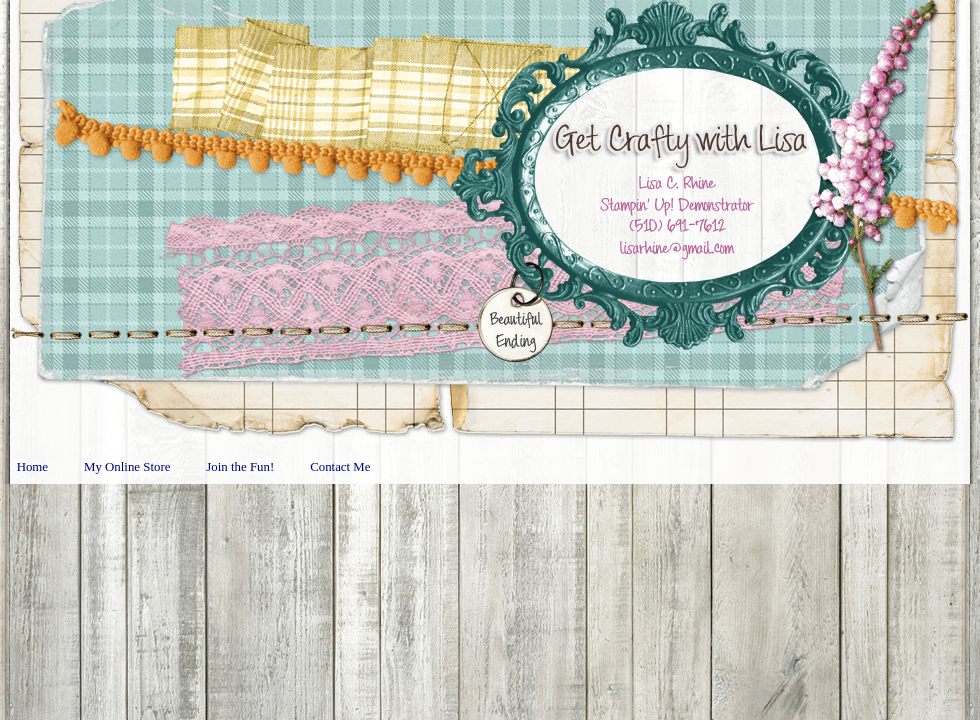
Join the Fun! (240, 467)
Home (32, 467)
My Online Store (127, 467)
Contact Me (340, 467)
